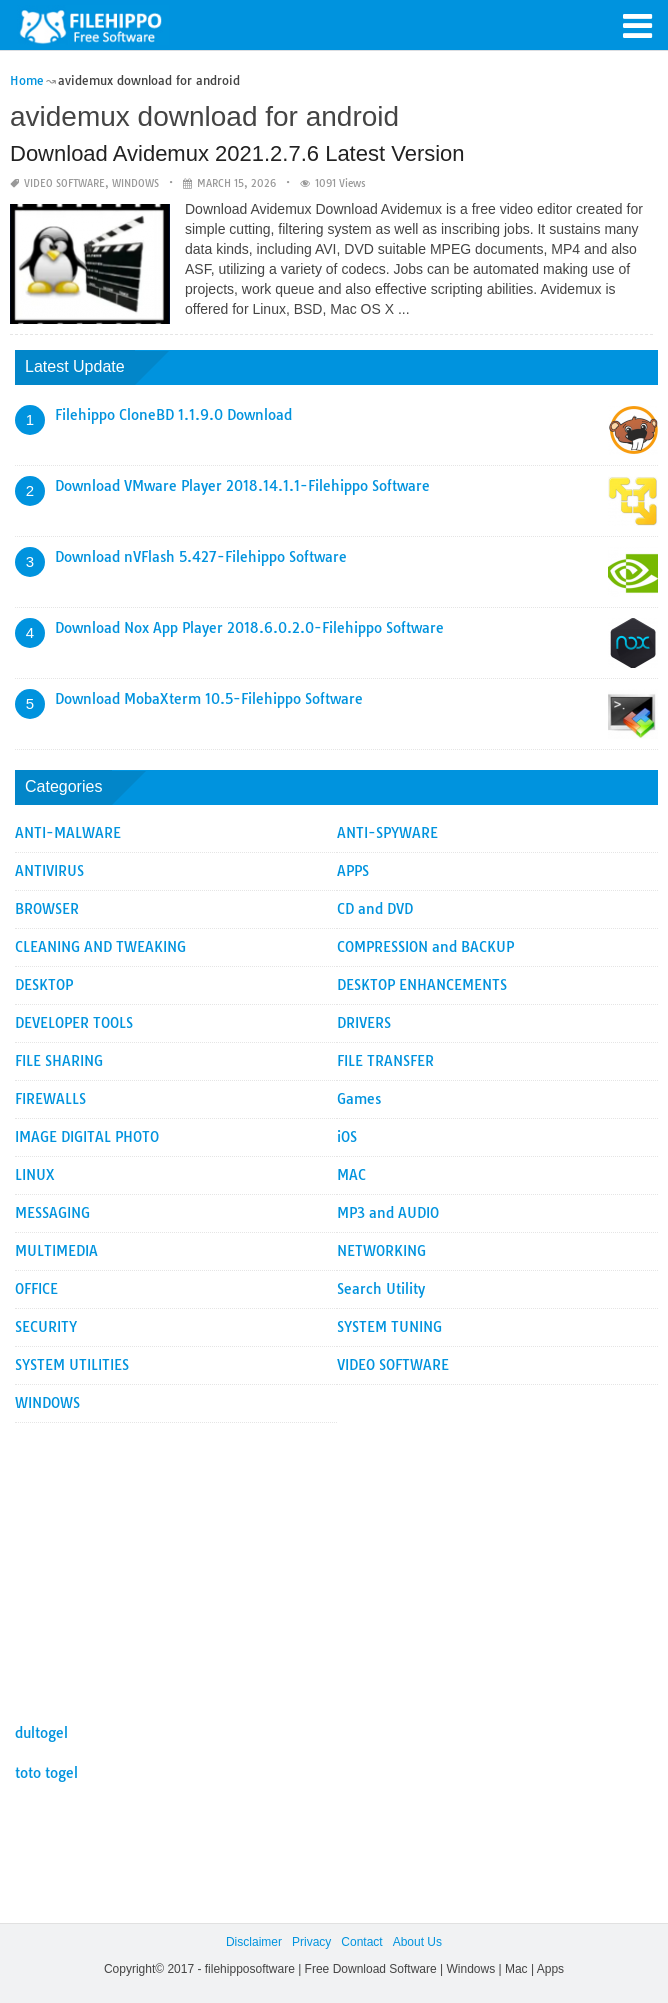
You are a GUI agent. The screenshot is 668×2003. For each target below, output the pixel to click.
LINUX (35, 1175)
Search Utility (381, 1289)
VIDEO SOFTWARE (64, 183)
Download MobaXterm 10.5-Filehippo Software (209, 699)
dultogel (41, 1733)
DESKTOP (44, 985)
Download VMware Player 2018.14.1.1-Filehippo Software (242, 486)
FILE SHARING (59, 1061)
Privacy (311, 1942)
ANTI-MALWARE (68, 833)
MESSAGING (52, 1213)
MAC (351, 1175)
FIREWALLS (50, 1099)
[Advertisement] (336, 1563)
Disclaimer (254, 1942)
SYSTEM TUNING (389, 1327)
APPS (353, 871)
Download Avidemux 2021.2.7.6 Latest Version (237, 153)
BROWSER (47, 909)
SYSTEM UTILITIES (72, 1365)
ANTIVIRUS (49, 871)
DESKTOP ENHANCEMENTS (422, 985)
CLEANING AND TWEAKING (100, 947)
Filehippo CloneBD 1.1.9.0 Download (173, 415)
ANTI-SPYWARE (387, 833)
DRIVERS (364, 1023)
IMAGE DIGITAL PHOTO (87, 1137)
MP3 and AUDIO (388, 1213)
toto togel (46, 1773)
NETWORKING (381, 1251)
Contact (361, 1942)
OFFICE (36, 1289)
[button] (638, 24)
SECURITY (46, 1327)
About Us (417, 1942)
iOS (347, 1137)
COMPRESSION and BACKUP (425, 947)
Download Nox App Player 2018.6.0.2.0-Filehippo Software (249, 628)
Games (359, 1099)
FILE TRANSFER (385, 1061)
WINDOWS (135, 183)
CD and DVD (375, 909)
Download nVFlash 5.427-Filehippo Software (201, 557)
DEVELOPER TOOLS (74, 1023)
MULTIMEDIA (56, 1251)
